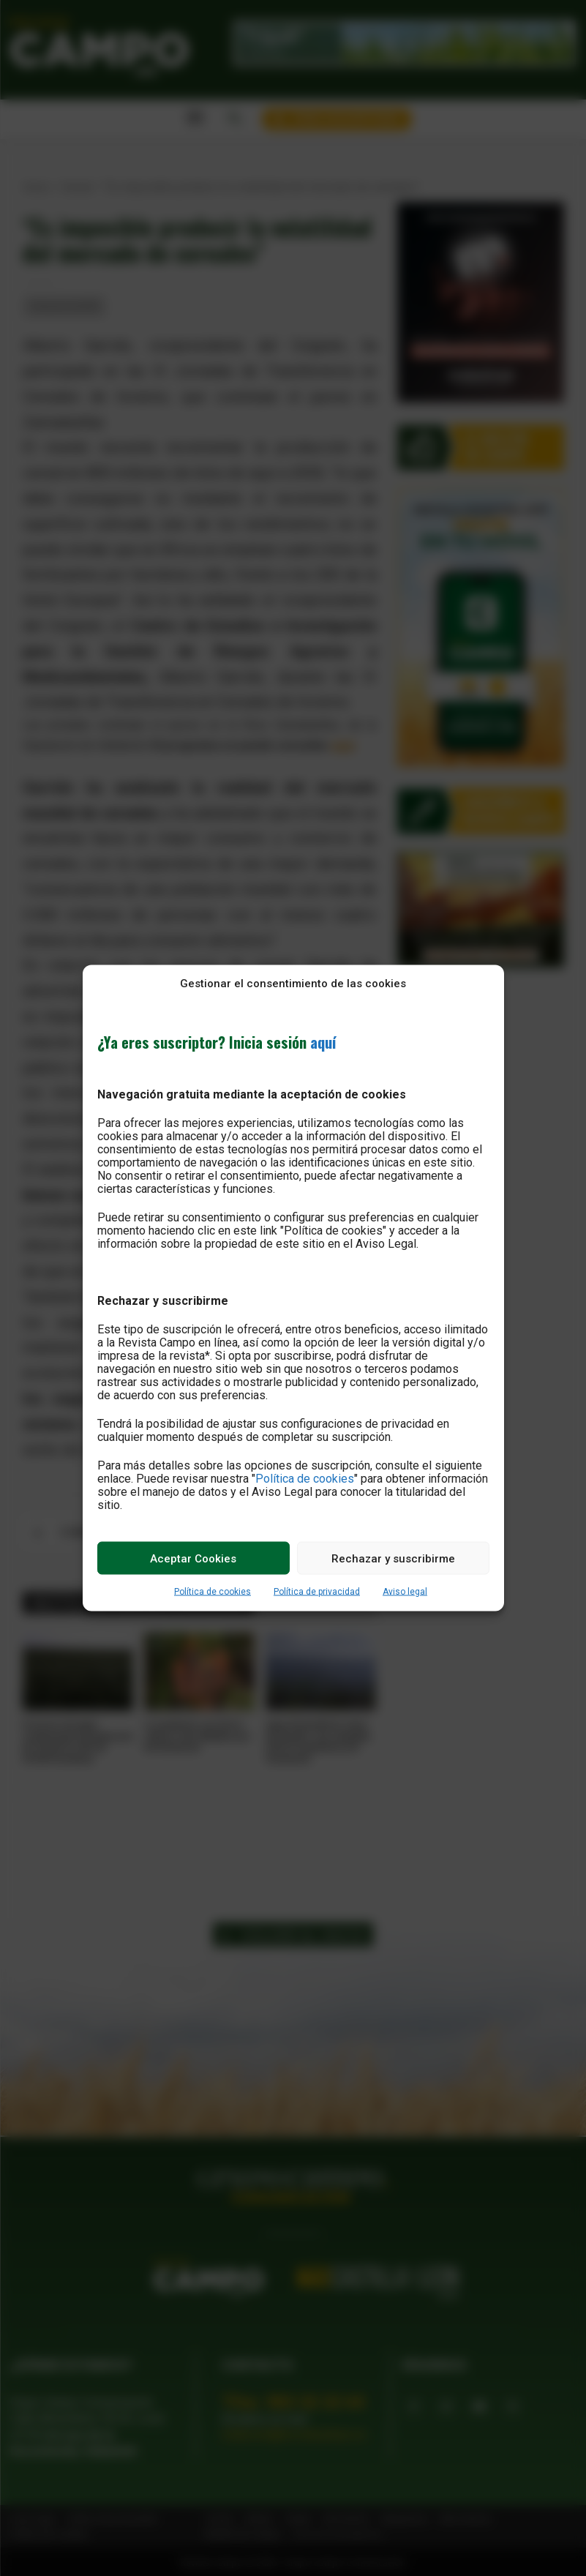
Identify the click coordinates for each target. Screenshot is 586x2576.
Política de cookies (304, 1479)
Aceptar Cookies (193, 1558)
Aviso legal (405, 1592)
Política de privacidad (317, 1592)
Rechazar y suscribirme (393, 1558)
